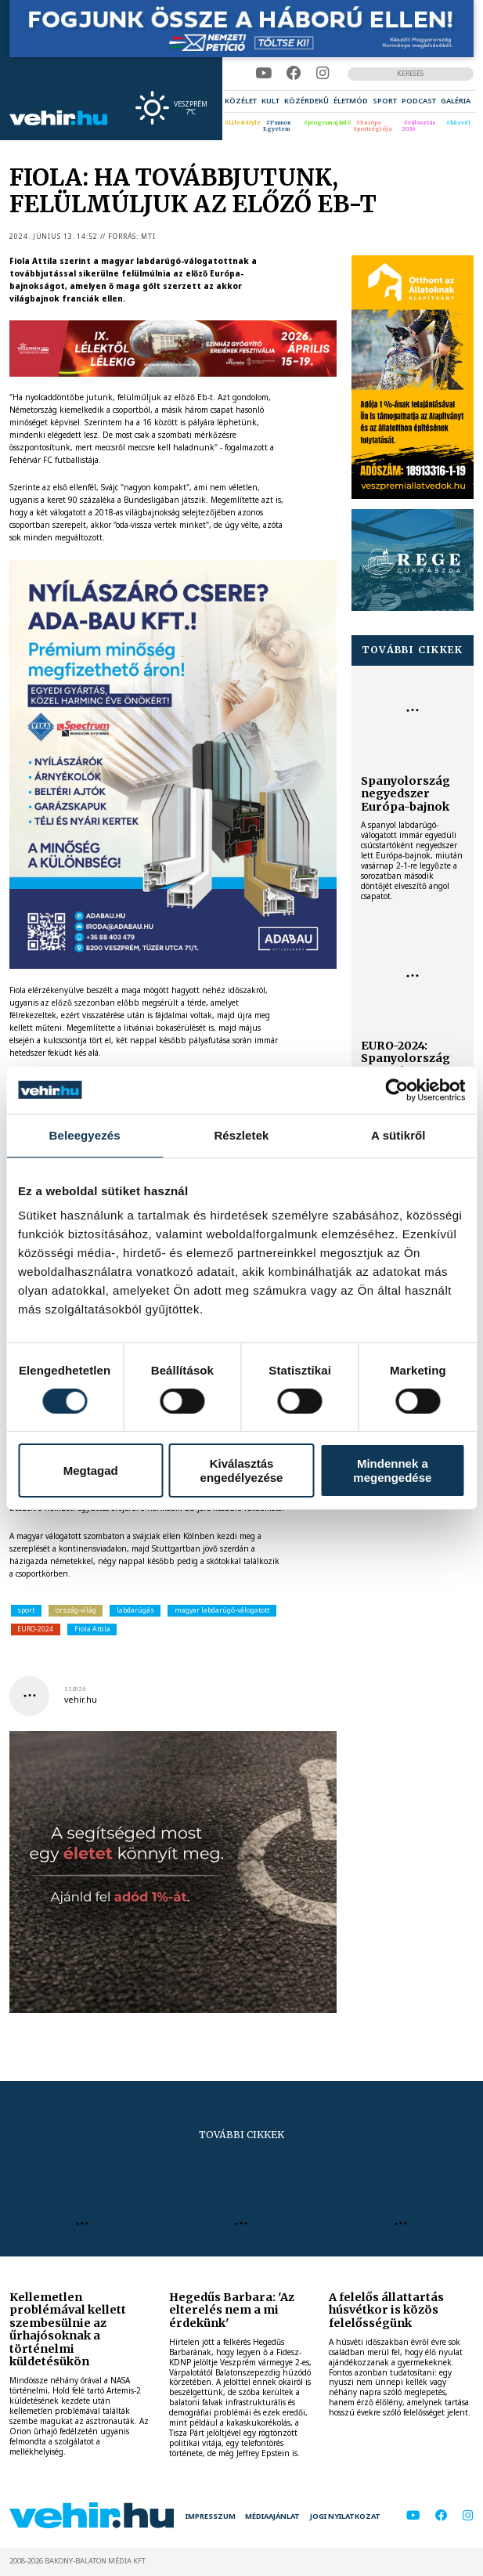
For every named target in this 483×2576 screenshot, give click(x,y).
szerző (75, 1689)
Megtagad (90, 1470)
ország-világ (76, 1610)
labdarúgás (135, 1610)
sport (25, 1610)
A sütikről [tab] (398, 1134)
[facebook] (294, 73)
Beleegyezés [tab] (85, 1134)
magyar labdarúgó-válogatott (222, 1610)
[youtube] (263, 73)
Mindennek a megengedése (392, 1470)
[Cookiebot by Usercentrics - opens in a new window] (396, 1089)
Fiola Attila (92, 1629)
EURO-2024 (35, 1629)
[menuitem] (241, 101)
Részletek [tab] (241, 1134)
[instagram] (322, 73)
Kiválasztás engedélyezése (241, 1470)
